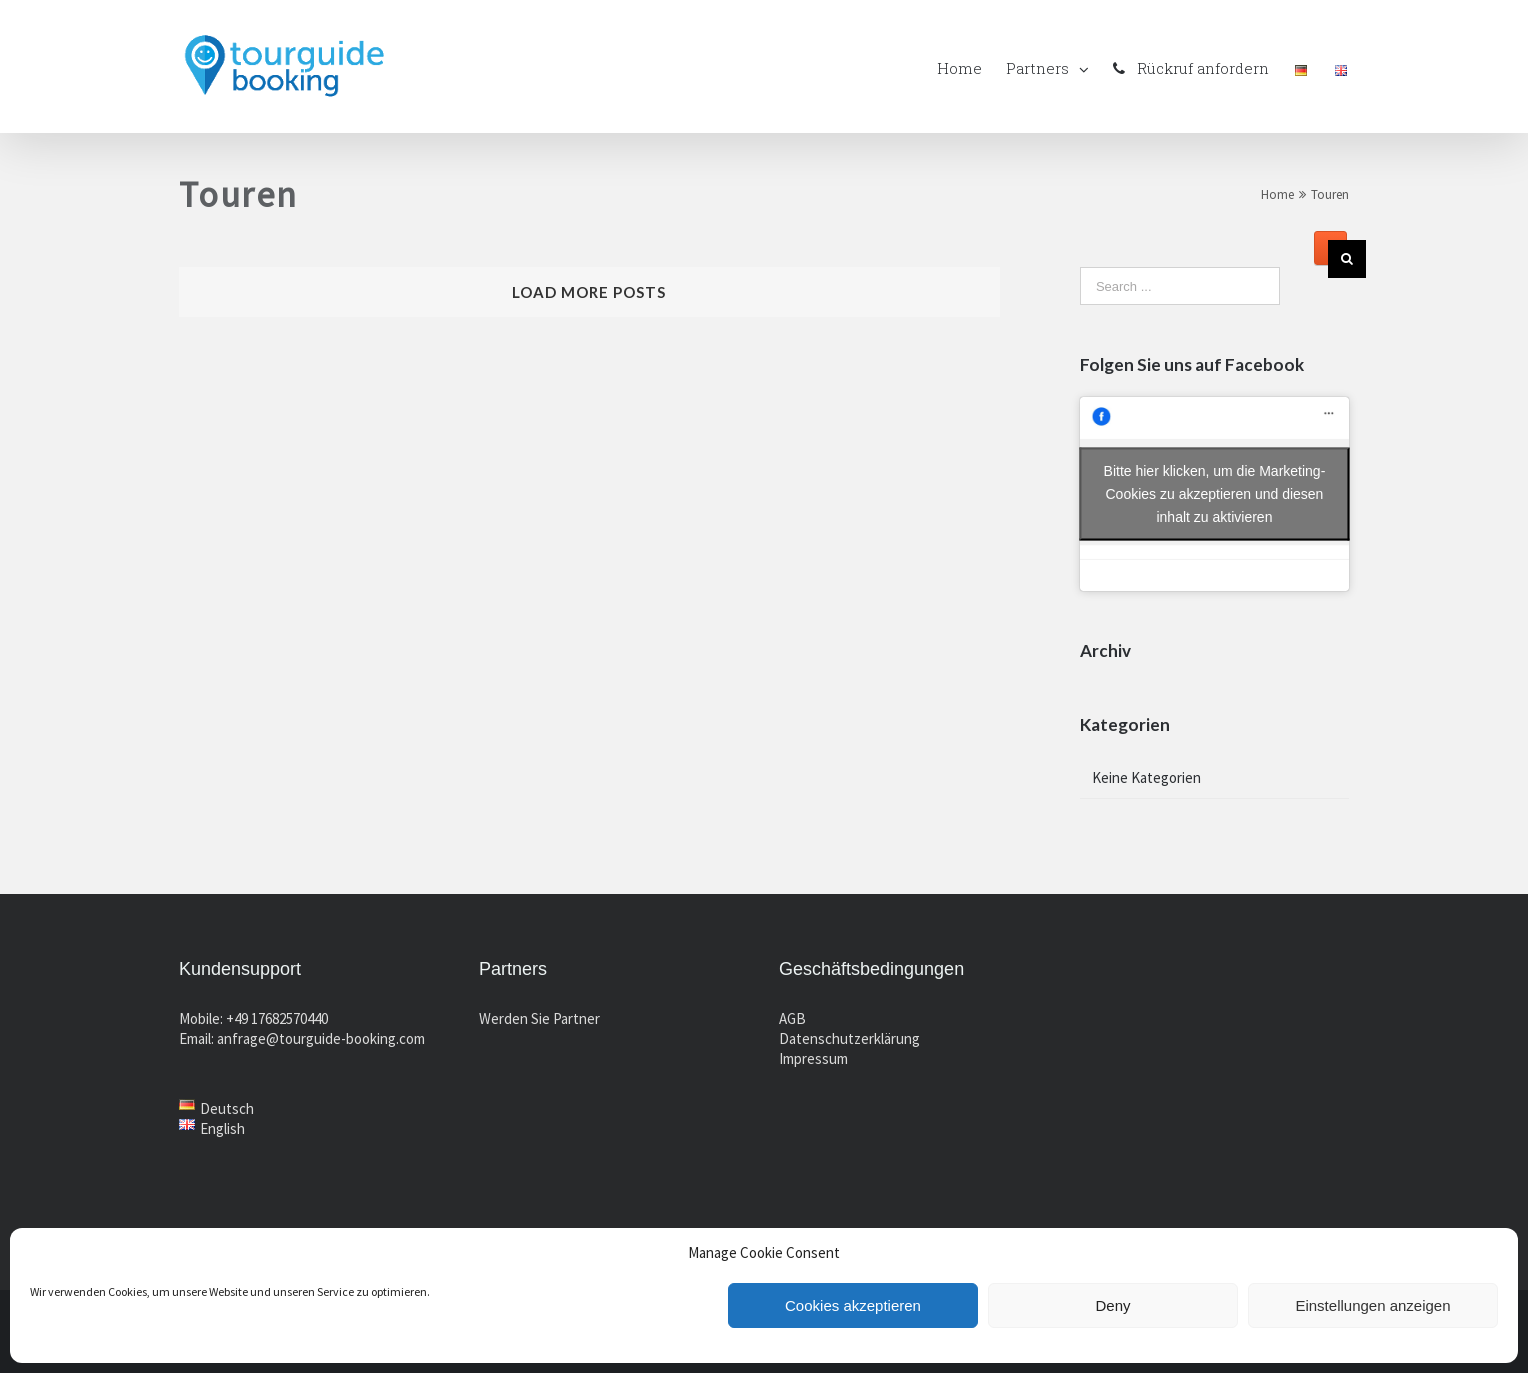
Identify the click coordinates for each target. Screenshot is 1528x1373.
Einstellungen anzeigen (1372, 1305)
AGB (792, 1018)
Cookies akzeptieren (853, 1305)
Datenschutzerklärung (849, 1038)
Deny (1112, 1305)
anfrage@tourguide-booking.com (321, 1038)
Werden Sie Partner (539, 1018)
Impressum (813, 1058)
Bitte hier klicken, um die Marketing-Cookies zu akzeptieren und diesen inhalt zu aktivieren (1215, 494)
